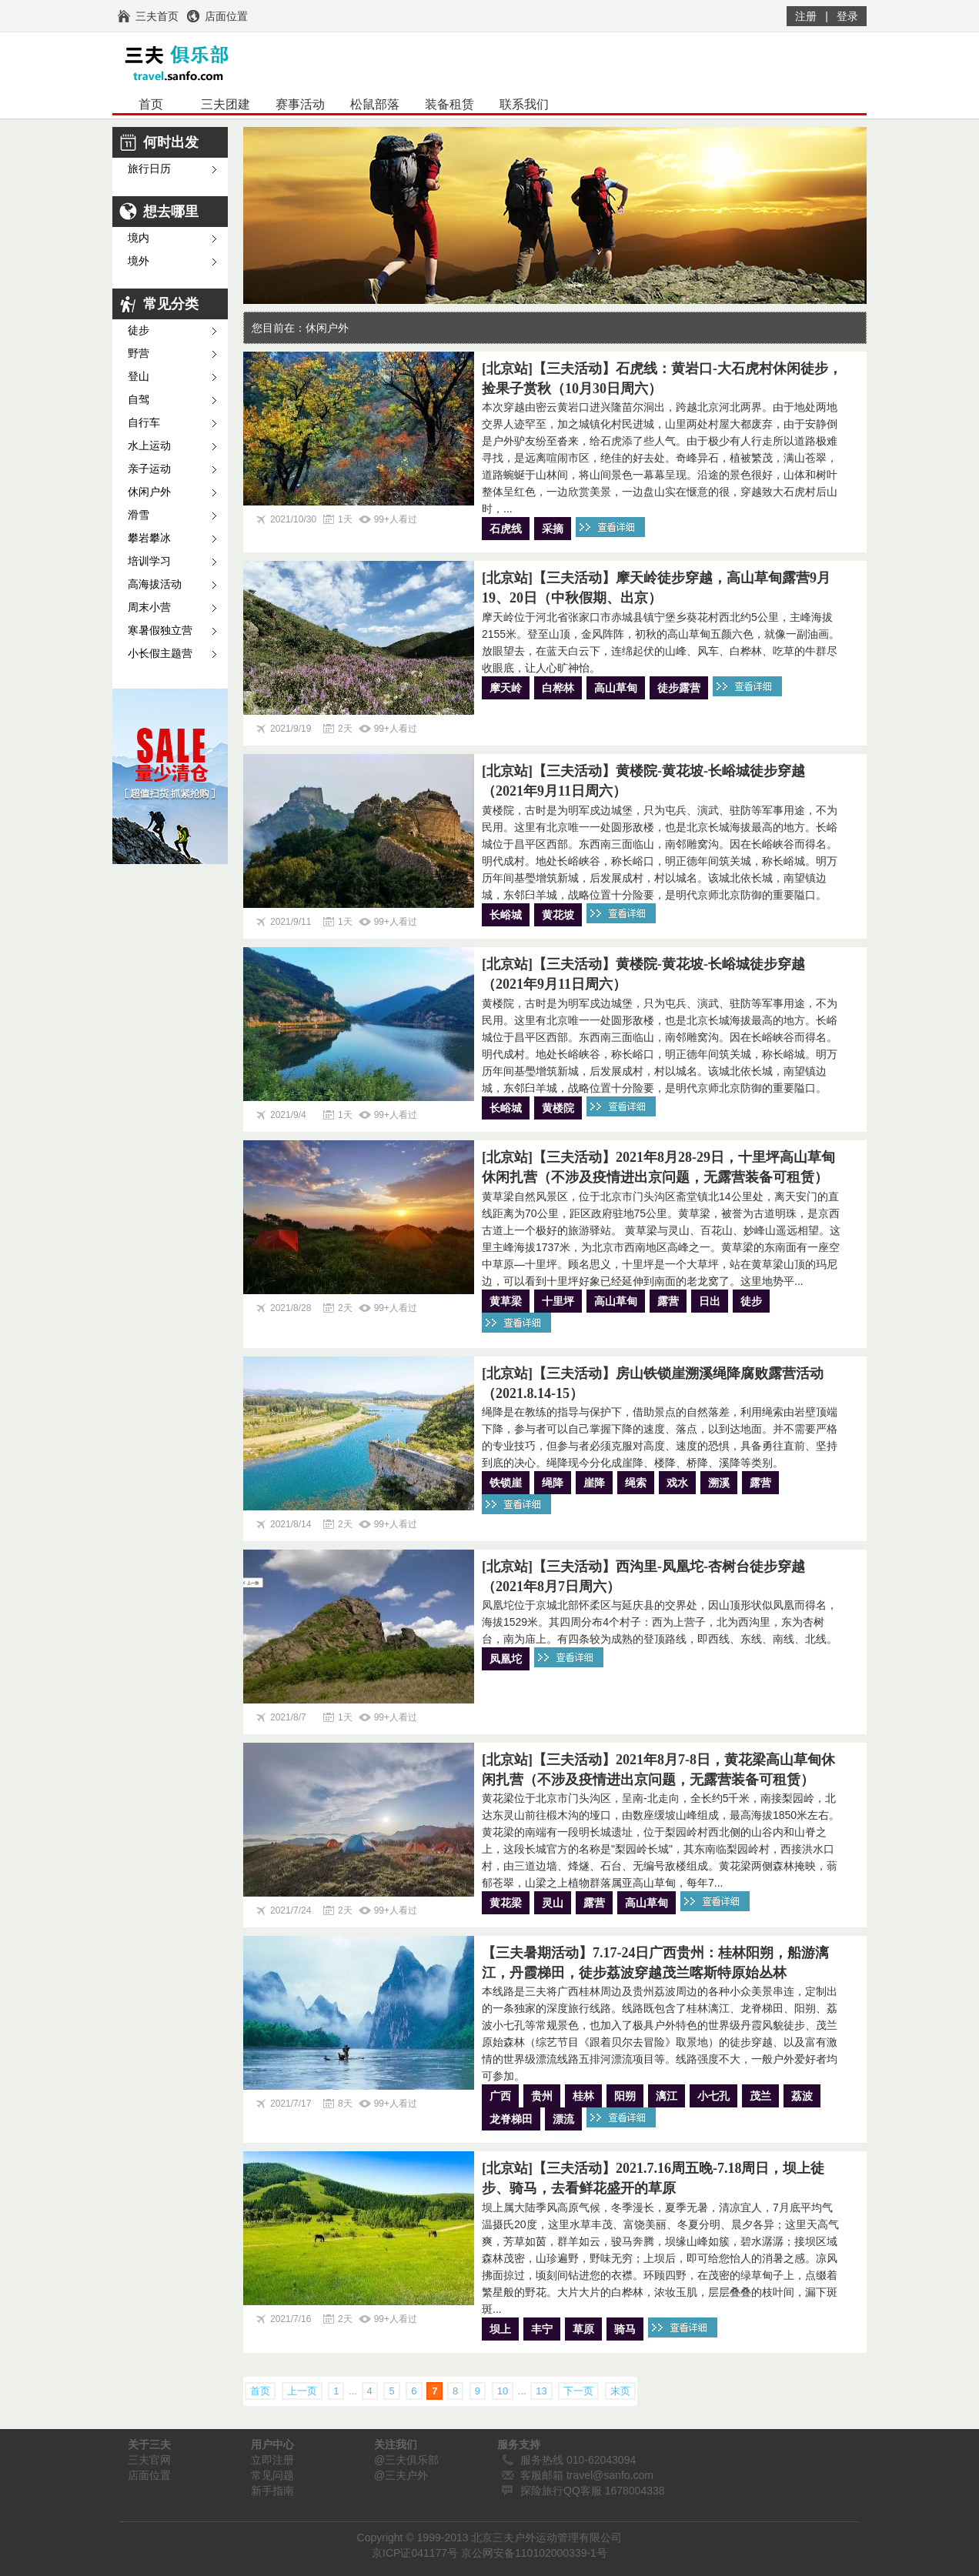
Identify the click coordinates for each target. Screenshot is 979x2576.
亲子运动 (149, 469)
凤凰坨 (506, 1659)
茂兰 (760, 2096)
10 (502, 2391)
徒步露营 (678, 688)
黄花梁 (506, 1903)
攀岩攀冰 (149, 538)
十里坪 (558, 1301)
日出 (709, 1301)
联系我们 (524, 104)
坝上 (500, 2329)
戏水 (677, 1483)
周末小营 (149, 607)
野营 (138, 353)
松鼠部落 (374, 104)
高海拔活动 (155, 584)
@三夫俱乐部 (406, 2460)
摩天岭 (506, 688)
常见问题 (272, 2475)
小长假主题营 (160, 653)
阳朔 (625, 2096)
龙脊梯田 (511, 2119)
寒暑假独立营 (160, 630)
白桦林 (558, 688)
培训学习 (149, 561)
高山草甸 (615, 688)
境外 (138, 261)
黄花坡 (558, 915)
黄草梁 (506, 1301)
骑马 (625, 2329)
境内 (138, 238)
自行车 (144, 423)
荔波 (802, 2096)
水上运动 (149, 446)
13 (541, 2391)
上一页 (302, 2391)
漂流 (563, 2119)
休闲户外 (149, 492)
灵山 (552, 1903)
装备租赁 (449, 104)
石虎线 (506, 528)
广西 (500, 2096)
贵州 (542, 2096)
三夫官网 (149, 2460)
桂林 (583, 2096)
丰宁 (542, 2329)
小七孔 (713, 2096)
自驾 (138, 399)
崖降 (594, 1483)
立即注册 (272, 2460)
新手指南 (272, 2490)
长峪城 (506, 915)
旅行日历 (149, 169)
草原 (583, 2329)
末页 (620, 2391)
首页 (151, 104)
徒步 (138, 330)
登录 (847, 16)
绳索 (636, 1483)
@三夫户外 (401, 2475)
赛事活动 (300, 104)
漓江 (666, 2096)
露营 (668, 1301)
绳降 (552, 1483)
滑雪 (138, 515)
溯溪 (719, 1483)
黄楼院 (558, 1108)
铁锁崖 (506, 1483)
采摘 (552, 528)
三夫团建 (225, 104)
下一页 (578, 2391)
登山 (138, 376)
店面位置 (149, 2475)
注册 (806, 16)
